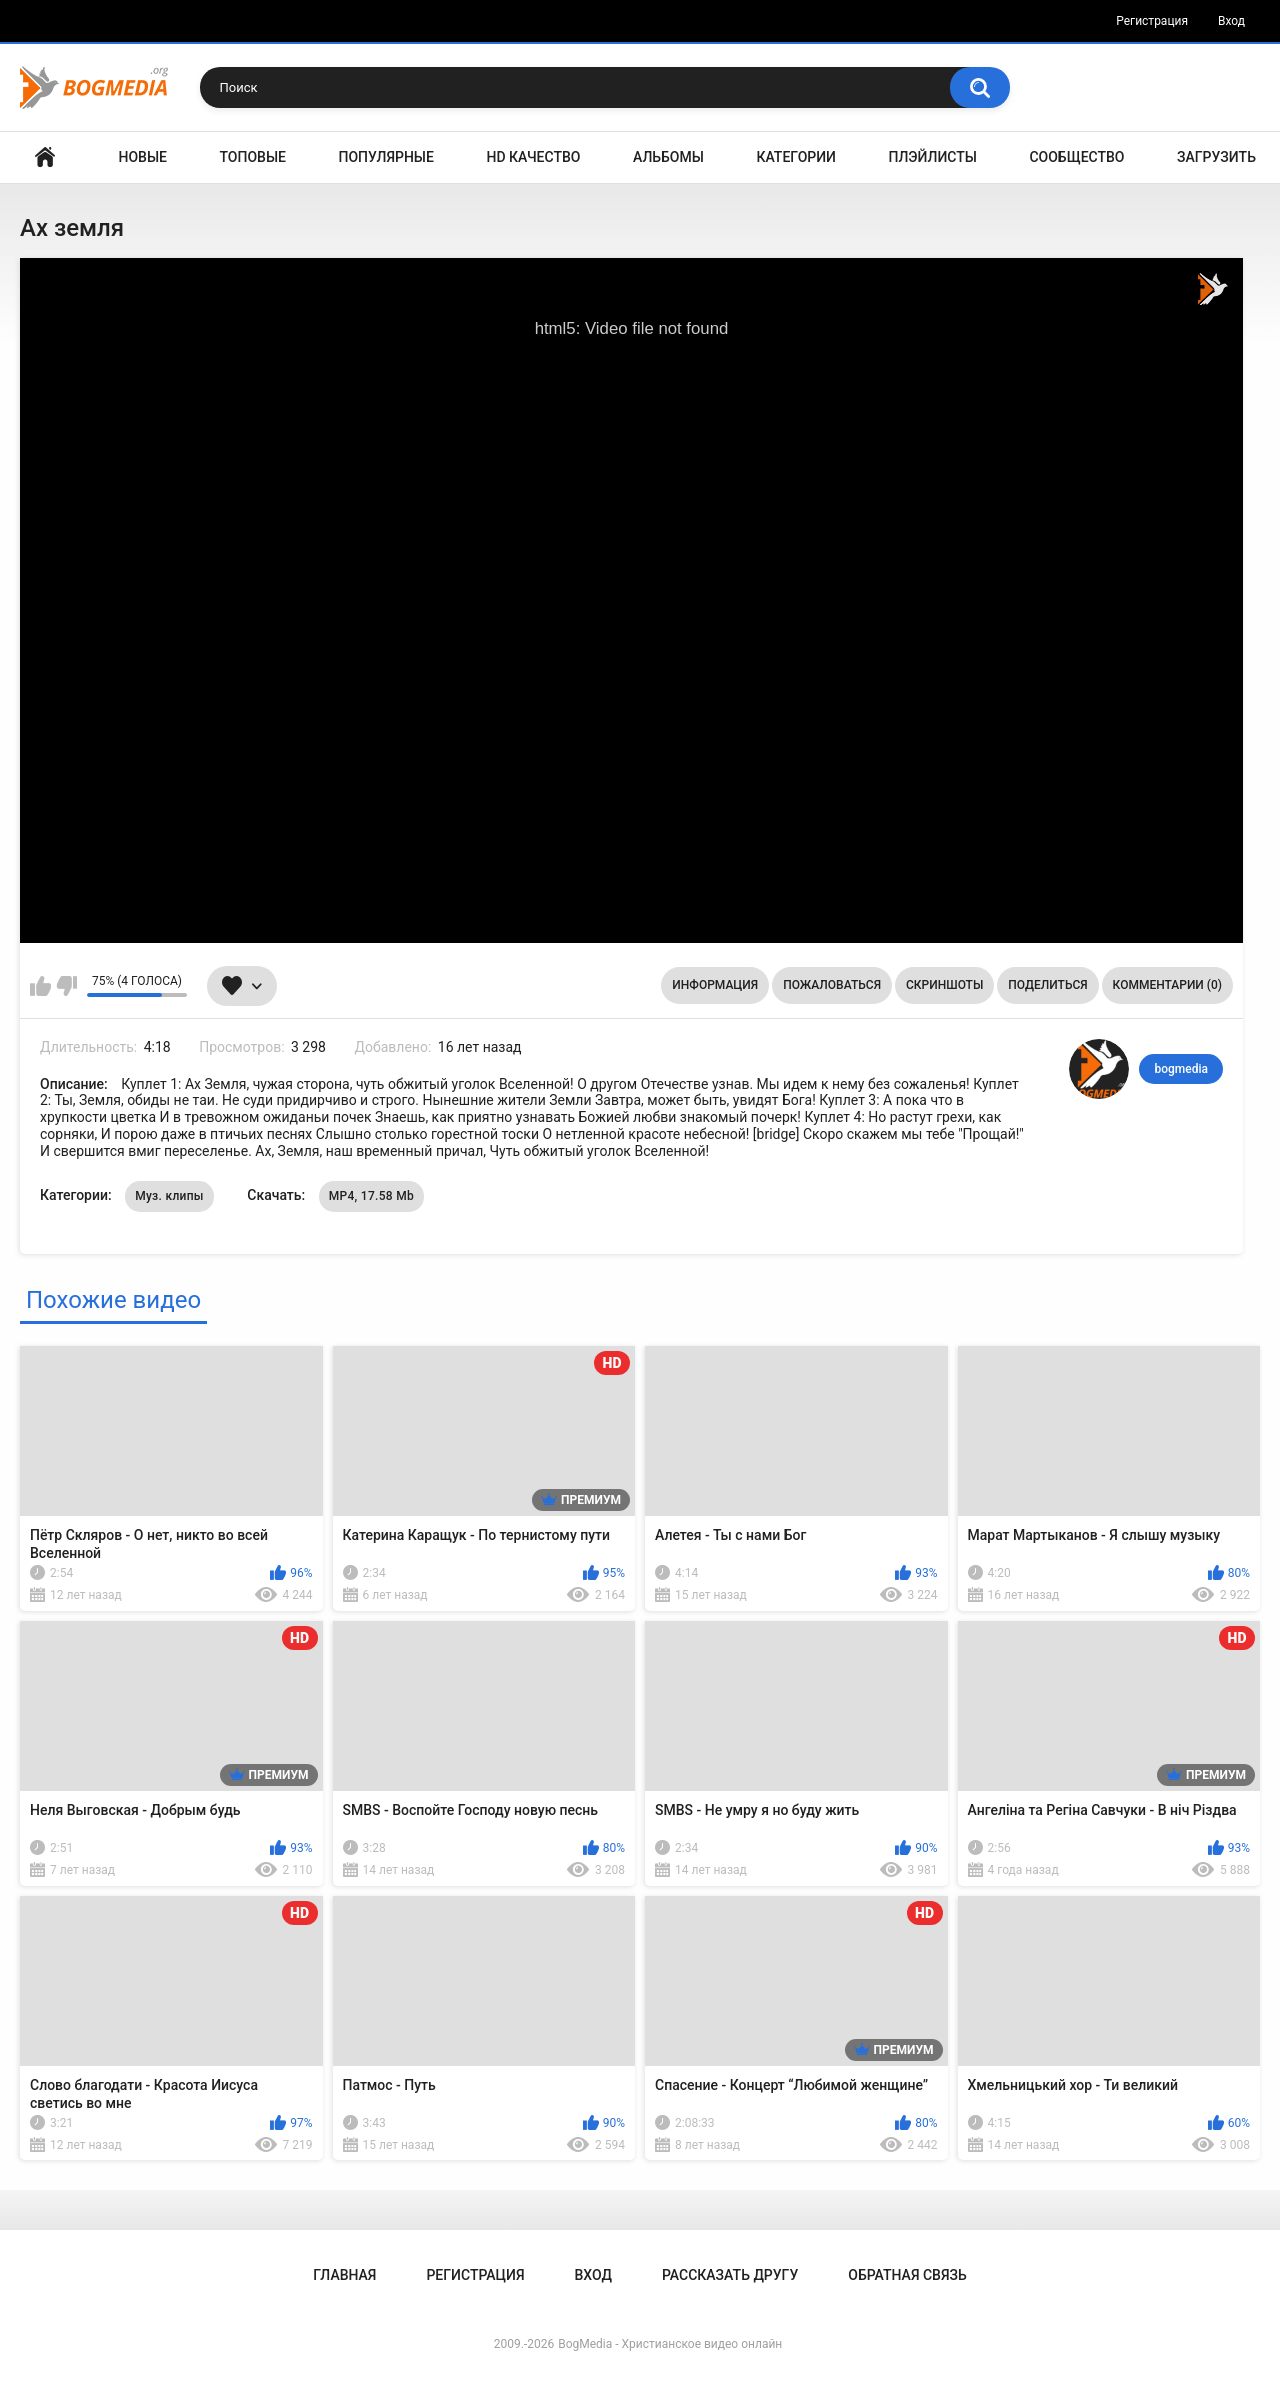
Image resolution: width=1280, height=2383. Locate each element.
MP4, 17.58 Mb (371, 1196)
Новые (143, 157)
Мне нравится (40, 986)
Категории (796, 157)
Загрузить (1216, 157)
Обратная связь (907, 2275)
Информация (715, 985)
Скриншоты (944, 985)
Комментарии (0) (1167, 985)
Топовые (253, 157)
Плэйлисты (933, 157)
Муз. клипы (169, 1196)
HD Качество (533, 157)
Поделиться (1047, 985)
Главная (45, 157)
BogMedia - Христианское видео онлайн (670, 2344)
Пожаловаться (832, 985)
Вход (1231, 21)
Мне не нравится (66, 986)
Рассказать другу (730, 2275)
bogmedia (1181, 1069)
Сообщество (1076, 157)
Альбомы (668, 157)
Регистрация (1152, 21)
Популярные (386, 157)
